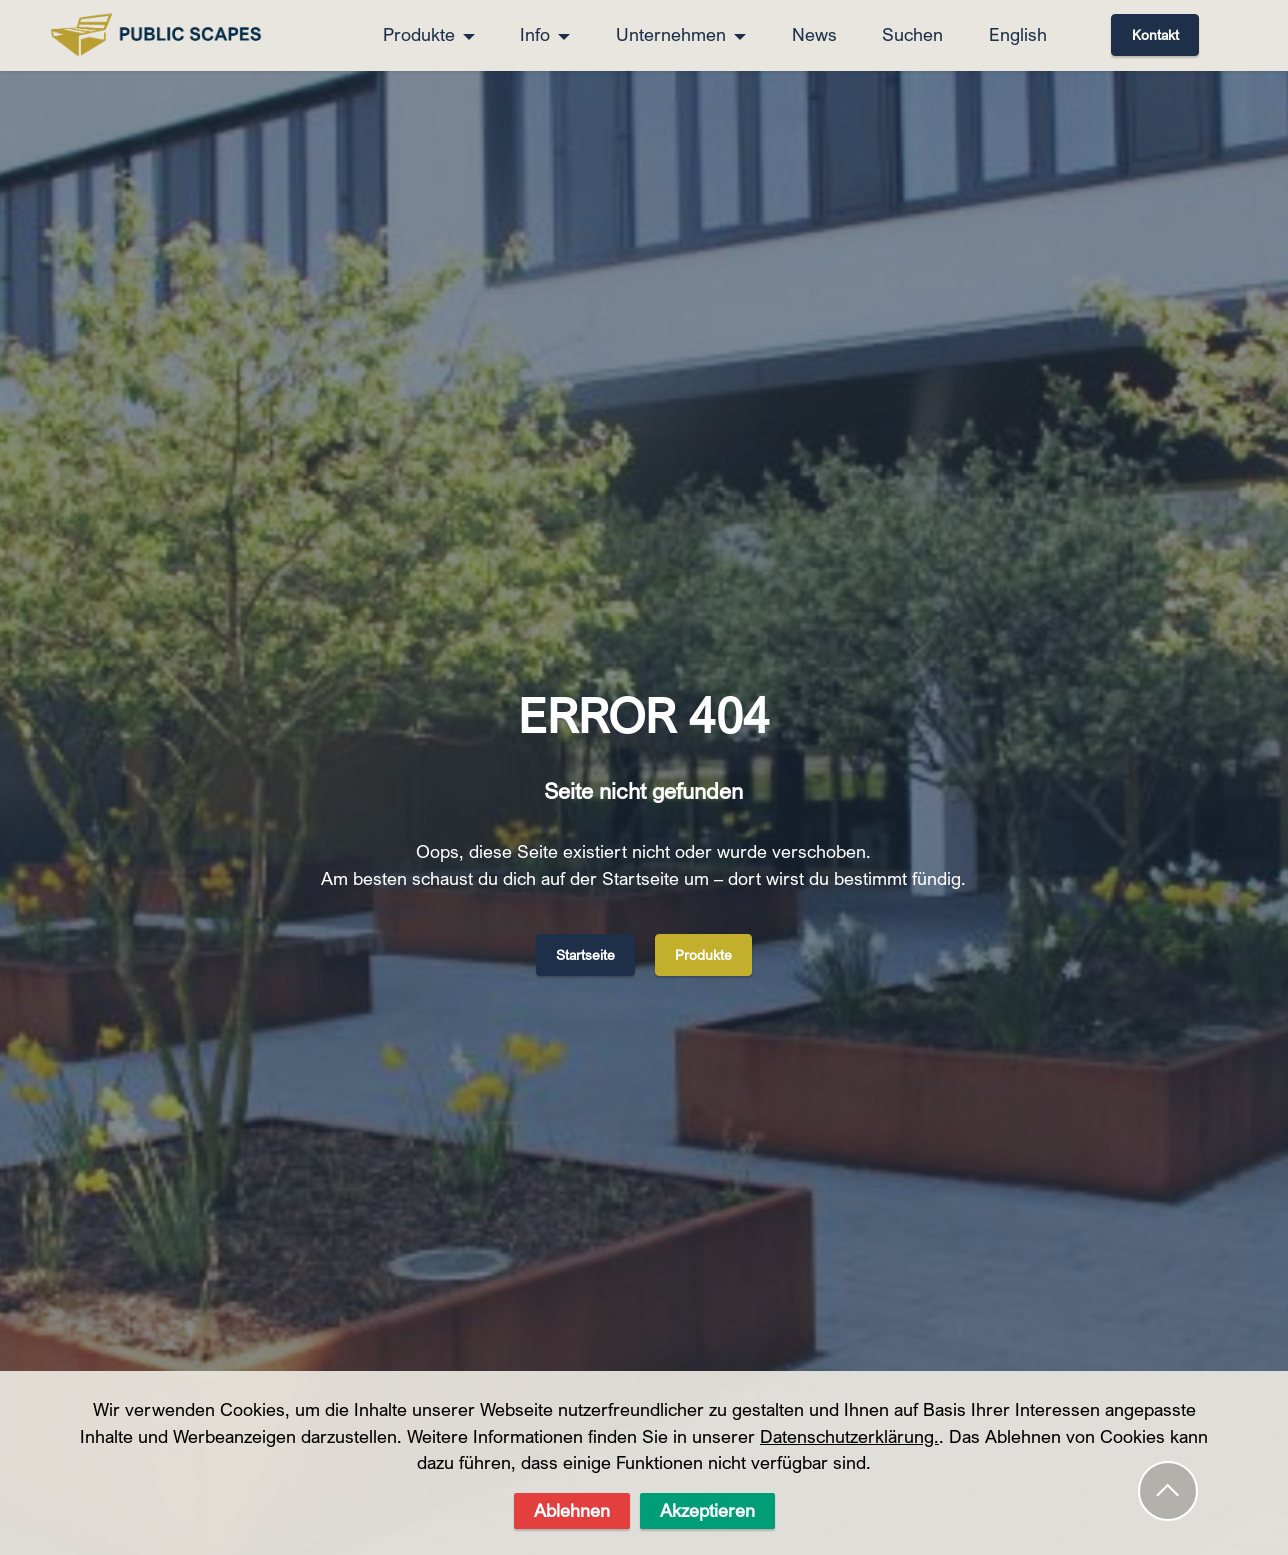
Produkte (419, 34)
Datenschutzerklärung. (849, 1486)
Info (535, 34)
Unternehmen (671, 34)
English (1018, 34)
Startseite (585, 954)
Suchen (912, 34)
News (814, 34)
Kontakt (1155, 34)
